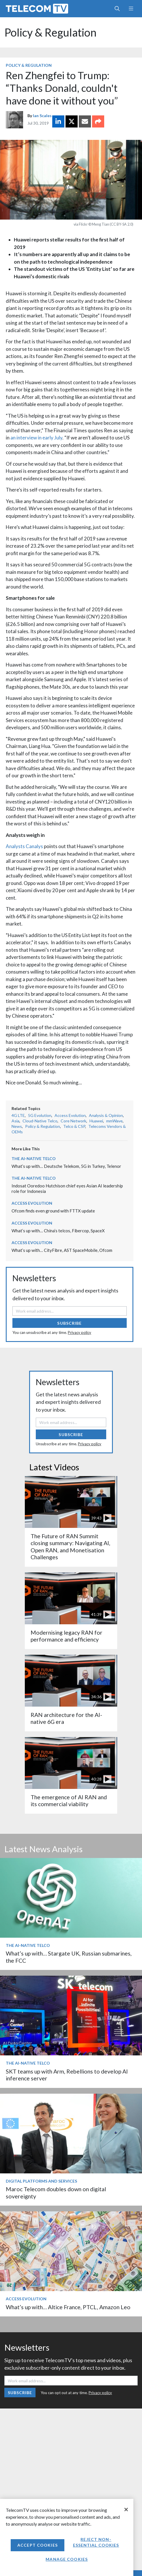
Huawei (96, 1120)
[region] (66, 2537)
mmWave (114, 1120)
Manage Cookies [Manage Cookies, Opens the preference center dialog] (67, 2559)
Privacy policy (79, 1332)
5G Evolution (39, 1115)
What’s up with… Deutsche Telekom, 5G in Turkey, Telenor (66, 1166)
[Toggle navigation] (131, 8)
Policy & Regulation (50, 32)
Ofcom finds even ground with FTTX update (53, 1210)
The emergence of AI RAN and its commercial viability (69, 1800)
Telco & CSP (74, 1126)
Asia (15, 1120)
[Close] (126, 2509)
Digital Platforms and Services (41, 2181)
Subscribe (69, 1323)
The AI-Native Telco (34, 1158)
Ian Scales (42, 115)
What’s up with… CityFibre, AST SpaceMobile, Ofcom (62, 1250)
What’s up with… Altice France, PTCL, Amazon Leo (68, 2307)
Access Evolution (70, 1115)
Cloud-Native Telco (40, 1120)
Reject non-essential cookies (96, 2542)
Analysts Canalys (24, 846)
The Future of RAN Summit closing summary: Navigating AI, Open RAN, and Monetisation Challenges (70, 1546)
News (17, 1126)
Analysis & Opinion (106, 1115)
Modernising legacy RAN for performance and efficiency (66, 1636)
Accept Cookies (37, 2545)
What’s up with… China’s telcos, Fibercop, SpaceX (58, 1230)
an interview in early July (36, 438)
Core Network (73, 1120)
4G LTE (18, 1115)
